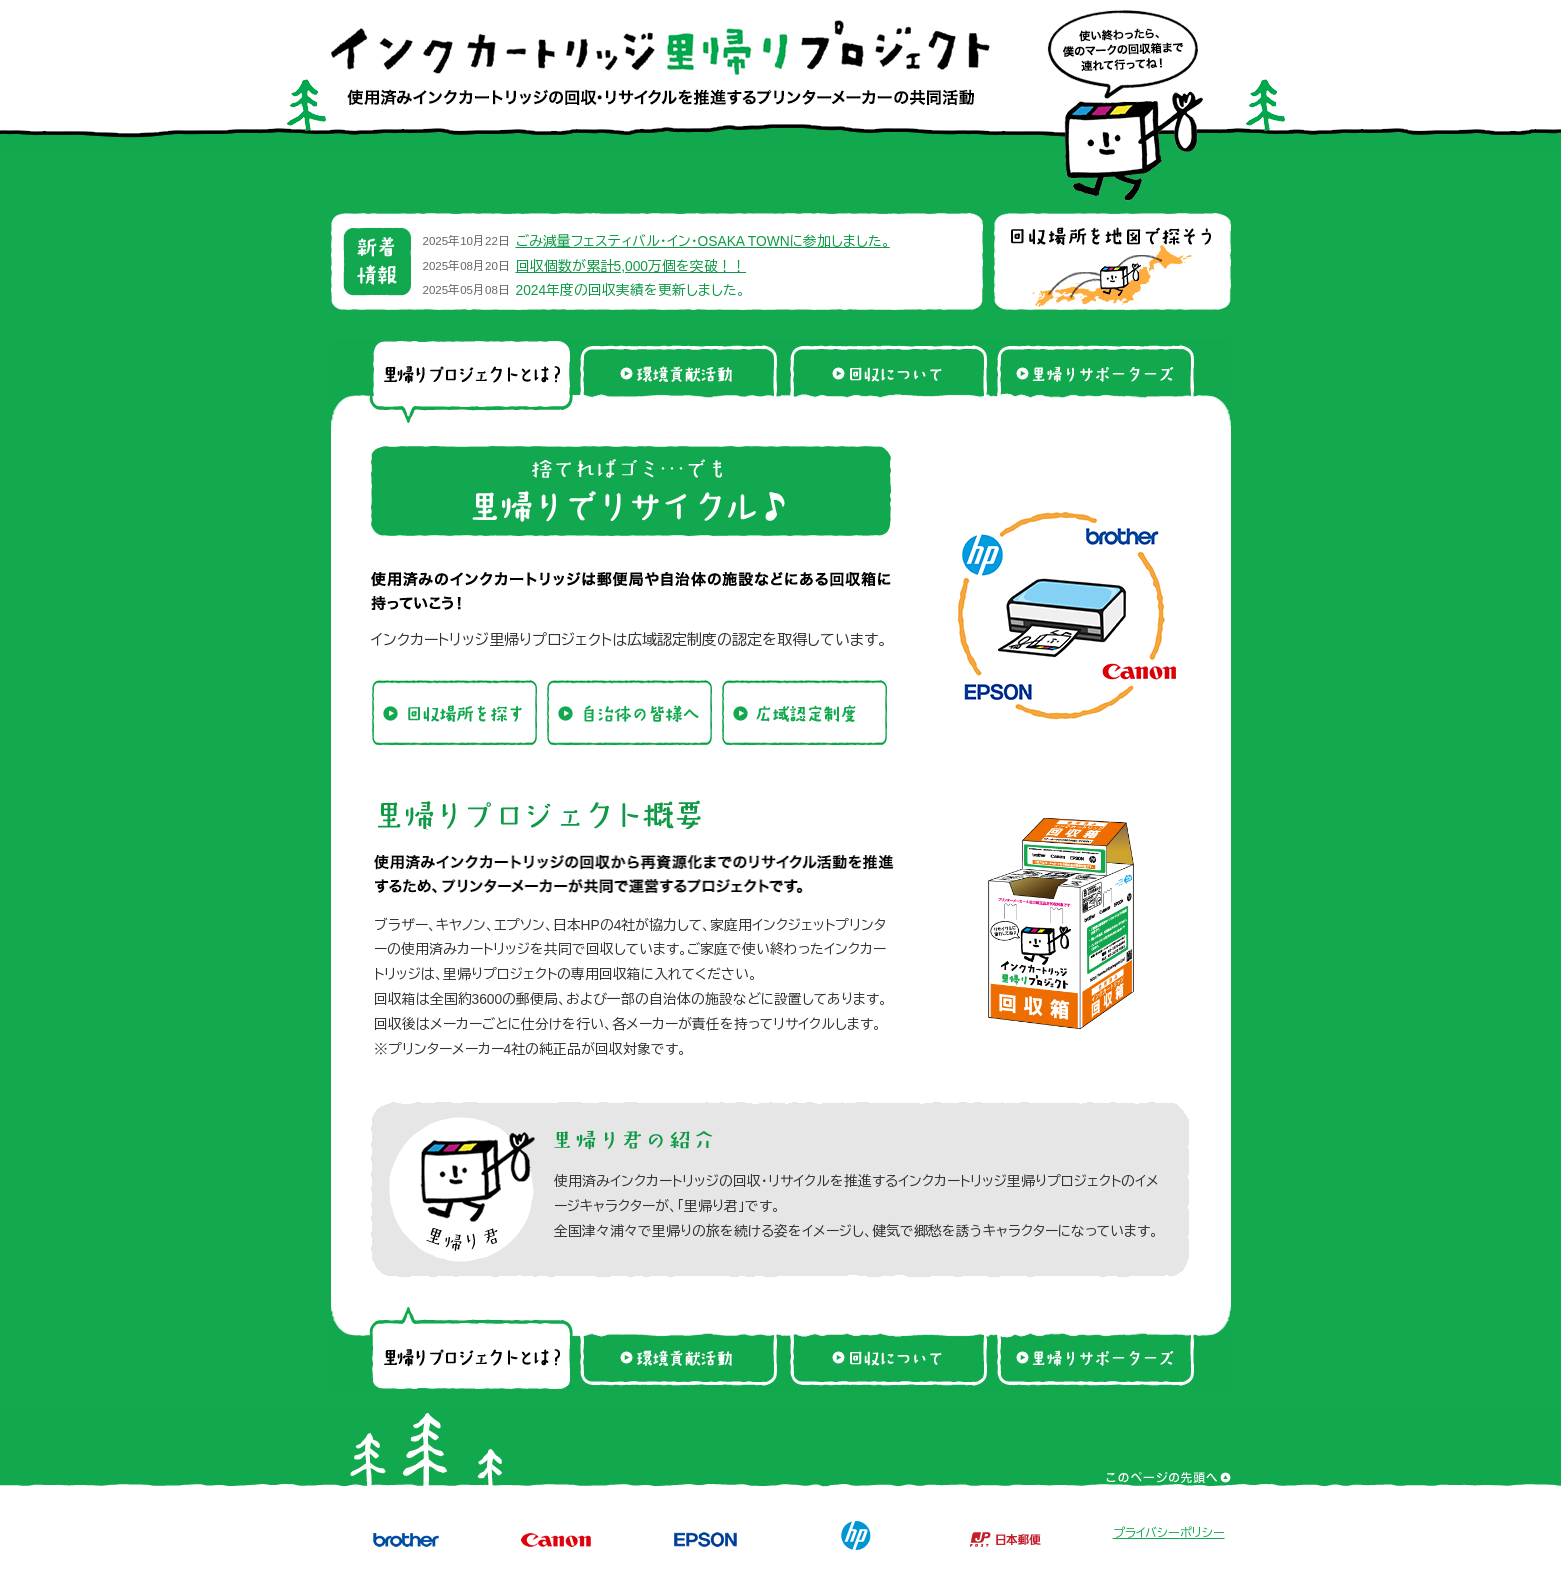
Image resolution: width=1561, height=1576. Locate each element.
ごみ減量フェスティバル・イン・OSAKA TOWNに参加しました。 (703, 241)
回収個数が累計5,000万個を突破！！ (631, 266)
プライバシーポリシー (1169, 1533)
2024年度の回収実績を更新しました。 (631, 290)
